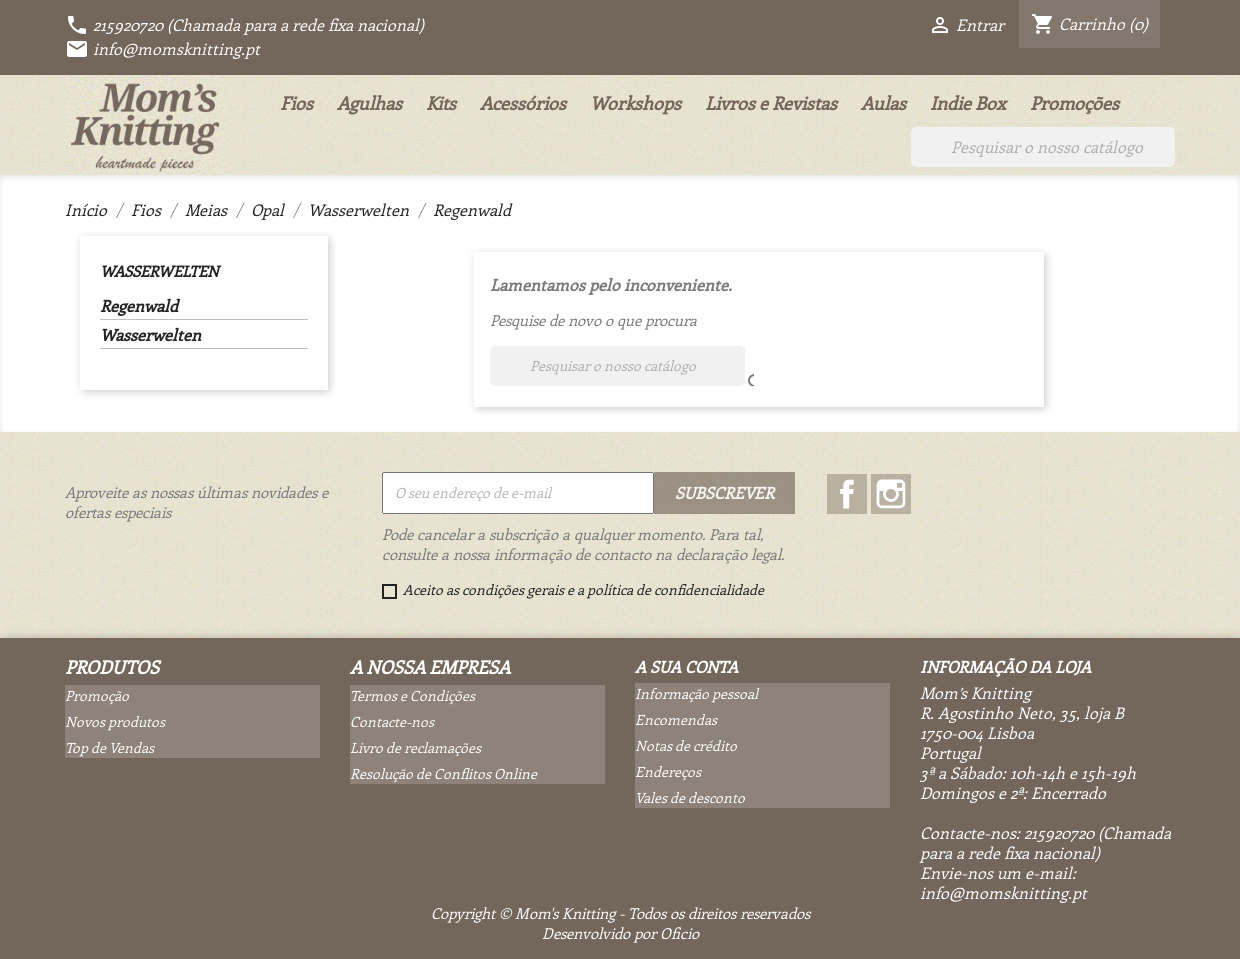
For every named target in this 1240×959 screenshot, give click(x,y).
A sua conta (686, 666)
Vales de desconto (690, 797)
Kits (441, 103)
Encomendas (676, 719)
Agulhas (369, 103)
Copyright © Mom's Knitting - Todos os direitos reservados (620, 913)
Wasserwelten (159, 271)
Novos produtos (115, 721)
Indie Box (968, 103)
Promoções (1074, 103)
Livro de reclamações (415, 747)
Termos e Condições (412, 695)
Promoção (97, 695)
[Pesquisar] (1043, 147)
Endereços (668, 771)
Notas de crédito (686, 745)
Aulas (883, 103)
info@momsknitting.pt (162, 48)
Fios (296, 103)
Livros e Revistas (771, 103)
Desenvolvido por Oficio (620, 933)
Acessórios (523, 103)
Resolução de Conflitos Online (443, 773)
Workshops (635, 103)
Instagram (891, 494)
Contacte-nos (392, 721)
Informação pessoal (696, 693)
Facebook (847, 494)
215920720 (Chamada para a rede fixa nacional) (244, 24)
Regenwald (139, 306)
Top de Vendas (109, 747)
